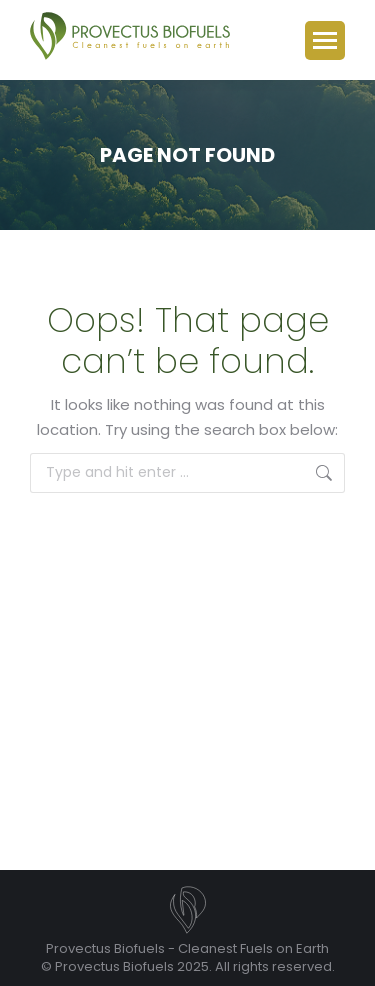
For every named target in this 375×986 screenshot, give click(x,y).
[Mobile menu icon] (325, 40)
